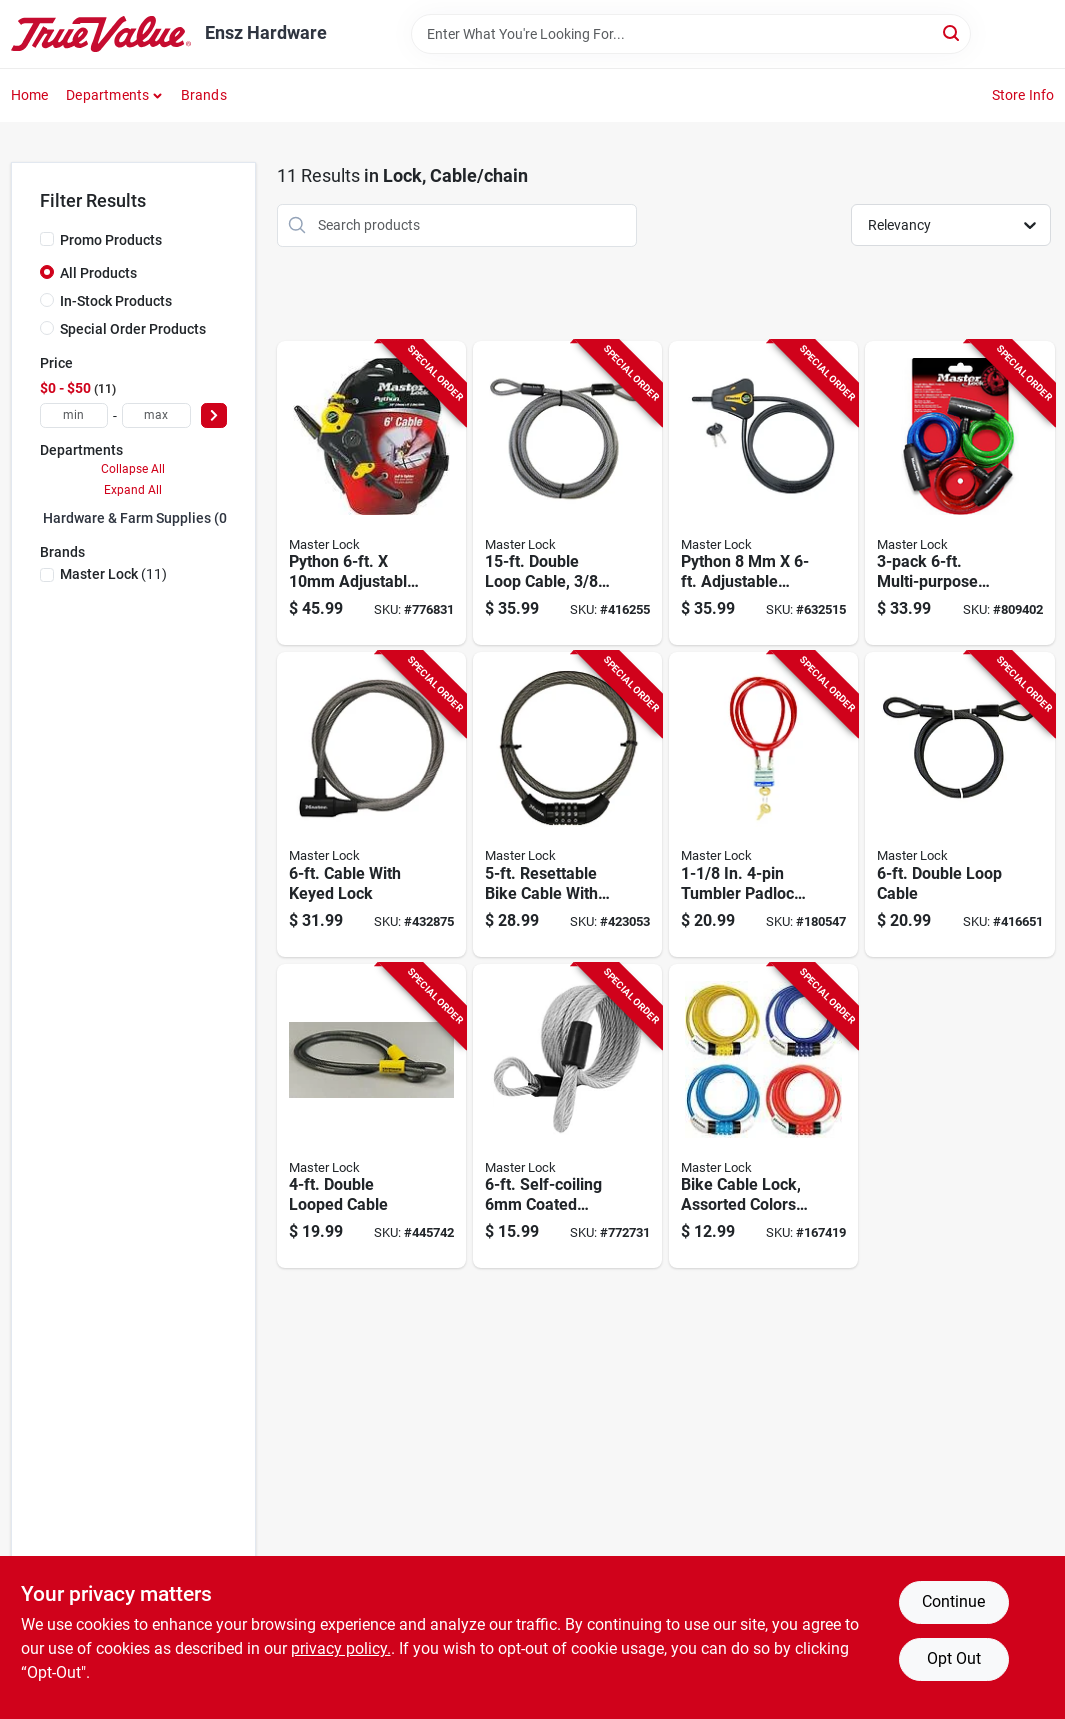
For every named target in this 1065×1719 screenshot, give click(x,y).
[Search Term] (691, 34)
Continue (953, 1601)
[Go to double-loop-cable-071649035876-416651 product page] (959, 804)
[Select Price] (214, 415)
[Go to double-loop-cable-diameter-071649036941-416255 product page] (567, 493)
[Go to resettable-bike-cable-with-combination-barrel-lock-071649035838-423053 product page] (567, 804)
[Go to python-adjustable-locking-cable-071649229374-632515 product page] (763, 493)
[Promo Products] (47, 239)
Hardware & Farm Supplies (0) (137, 518)
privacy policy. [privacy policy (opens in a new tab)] (341, 1648)
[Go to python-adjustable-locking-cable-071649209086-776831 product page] (371, 493)
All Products (98, 273)
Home (30, 95)
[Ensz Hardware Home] (101, 34)
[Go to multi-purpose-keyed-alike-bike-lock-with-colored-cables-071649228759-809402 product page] (959, 493)
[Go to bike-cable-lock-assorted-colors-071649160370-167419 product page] (763, 1116)
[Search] (952, 32)
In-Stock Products (116, 301)
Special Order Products (133, 329)
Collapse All (133, 469)
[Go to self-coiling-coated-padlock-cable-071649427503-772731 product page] (567, 1116)
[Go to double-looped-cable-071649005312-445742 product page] (371, 1116)
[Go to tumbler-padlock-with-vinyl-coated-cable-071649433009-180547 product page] (763, 804)
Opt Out (954, 1658)
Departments (107, 95)
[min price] (74, 415)
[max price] (156, 415)
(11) (113, 574)
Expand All (133, 490)
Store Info (1023, 95)
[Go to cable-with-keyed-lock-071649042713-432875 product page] (371, 804)
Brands (204, 95)
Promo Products (111, 240)
